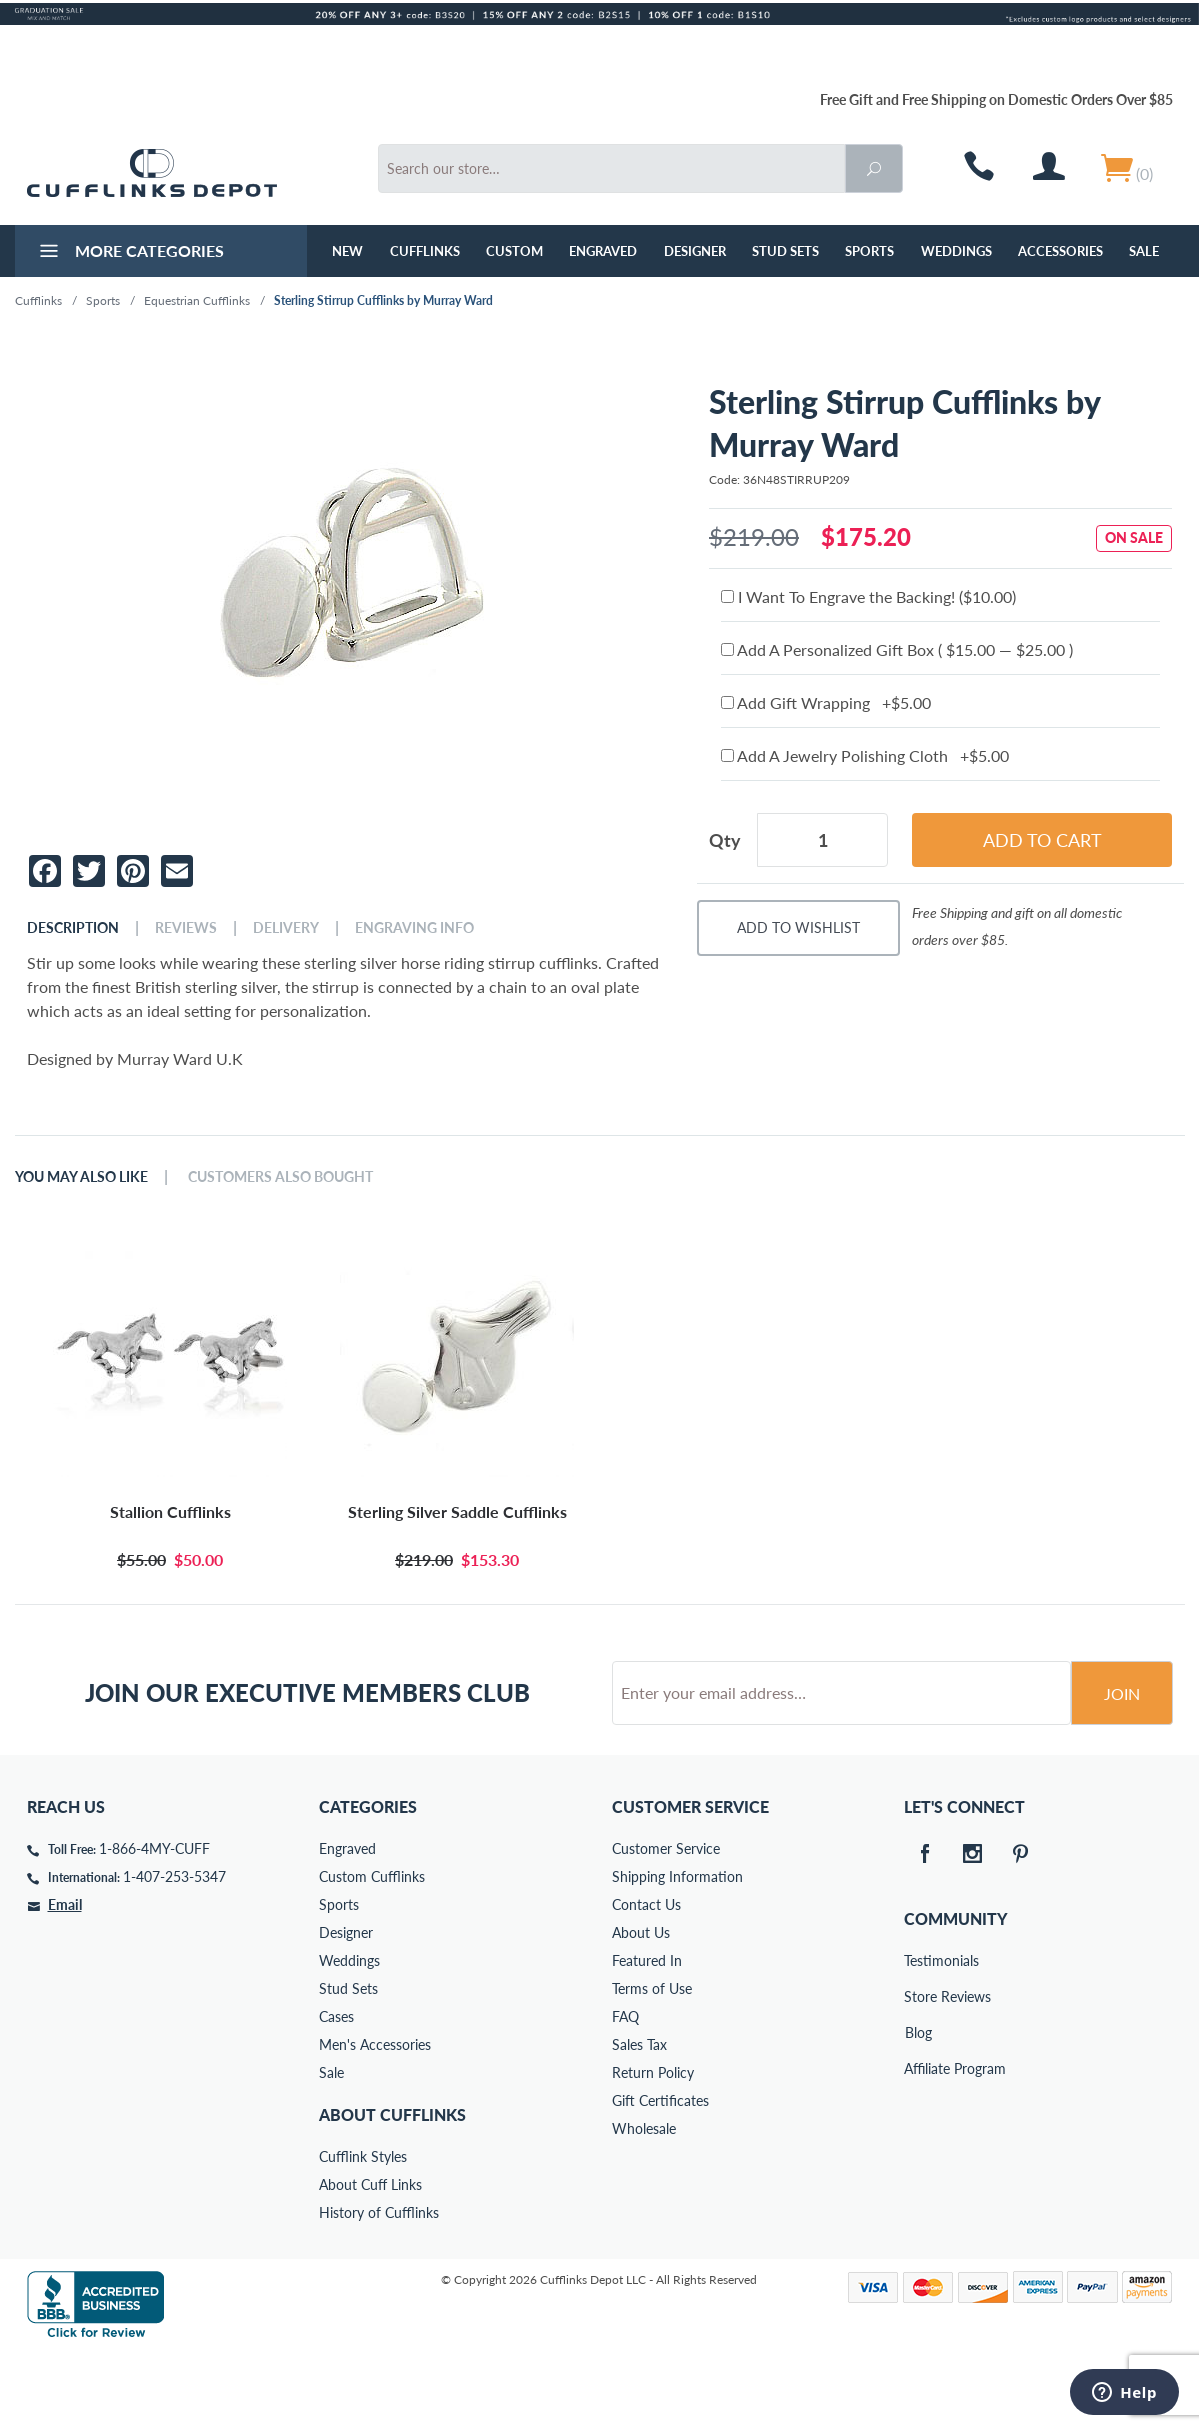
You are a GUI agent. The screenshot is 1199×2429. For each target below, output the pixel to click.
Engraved (603, 251)
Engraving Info (414, 928)
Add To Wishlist (798, 927)
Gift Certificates (660, 2176)
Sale (1144, 251)
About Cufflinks (392, 2190)
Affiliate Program (918, 2144)
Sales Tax (639, 2120)
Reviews (186, 928)
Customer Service (666, 1924)
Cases (336, 2092)
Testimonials (918, 2036)
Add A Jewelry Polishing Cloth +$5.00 (865, 755)
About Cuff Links (370, 2260)
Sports (869, 251)
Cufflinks (425, 251)
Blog (918, 2108)
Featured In (647, 2036)
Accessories (1060, 251)
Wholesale (644, 2204)
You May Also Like (81, 1177)
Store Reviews (918, 2072)
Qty (725, 840)
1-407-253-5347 (174, 1952)
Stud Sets (785, 251)
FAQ (625, 2092)
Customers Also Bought (280, 1177)
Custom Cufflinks (372, 1952)
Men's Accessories (375, 2120)
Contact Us (646, 1980)
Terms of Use (652, 2064)
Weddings (956, 251)
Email (65, 1980)
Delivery (286, 928)
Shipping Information (677, 1952)
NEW (347, 251)
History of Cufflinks (379, 2288)
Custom (514, 251)
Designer (695, 251)
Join (1122, 1769)
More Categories (129, 253)
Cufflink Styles (363, 2232)
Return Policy (653, 2148)
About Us (641, 2008)
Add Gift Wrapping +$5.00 (826, 702)
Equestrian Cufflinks (197, 300)
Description (73, 928)
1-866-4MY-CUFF (154, 1924)
